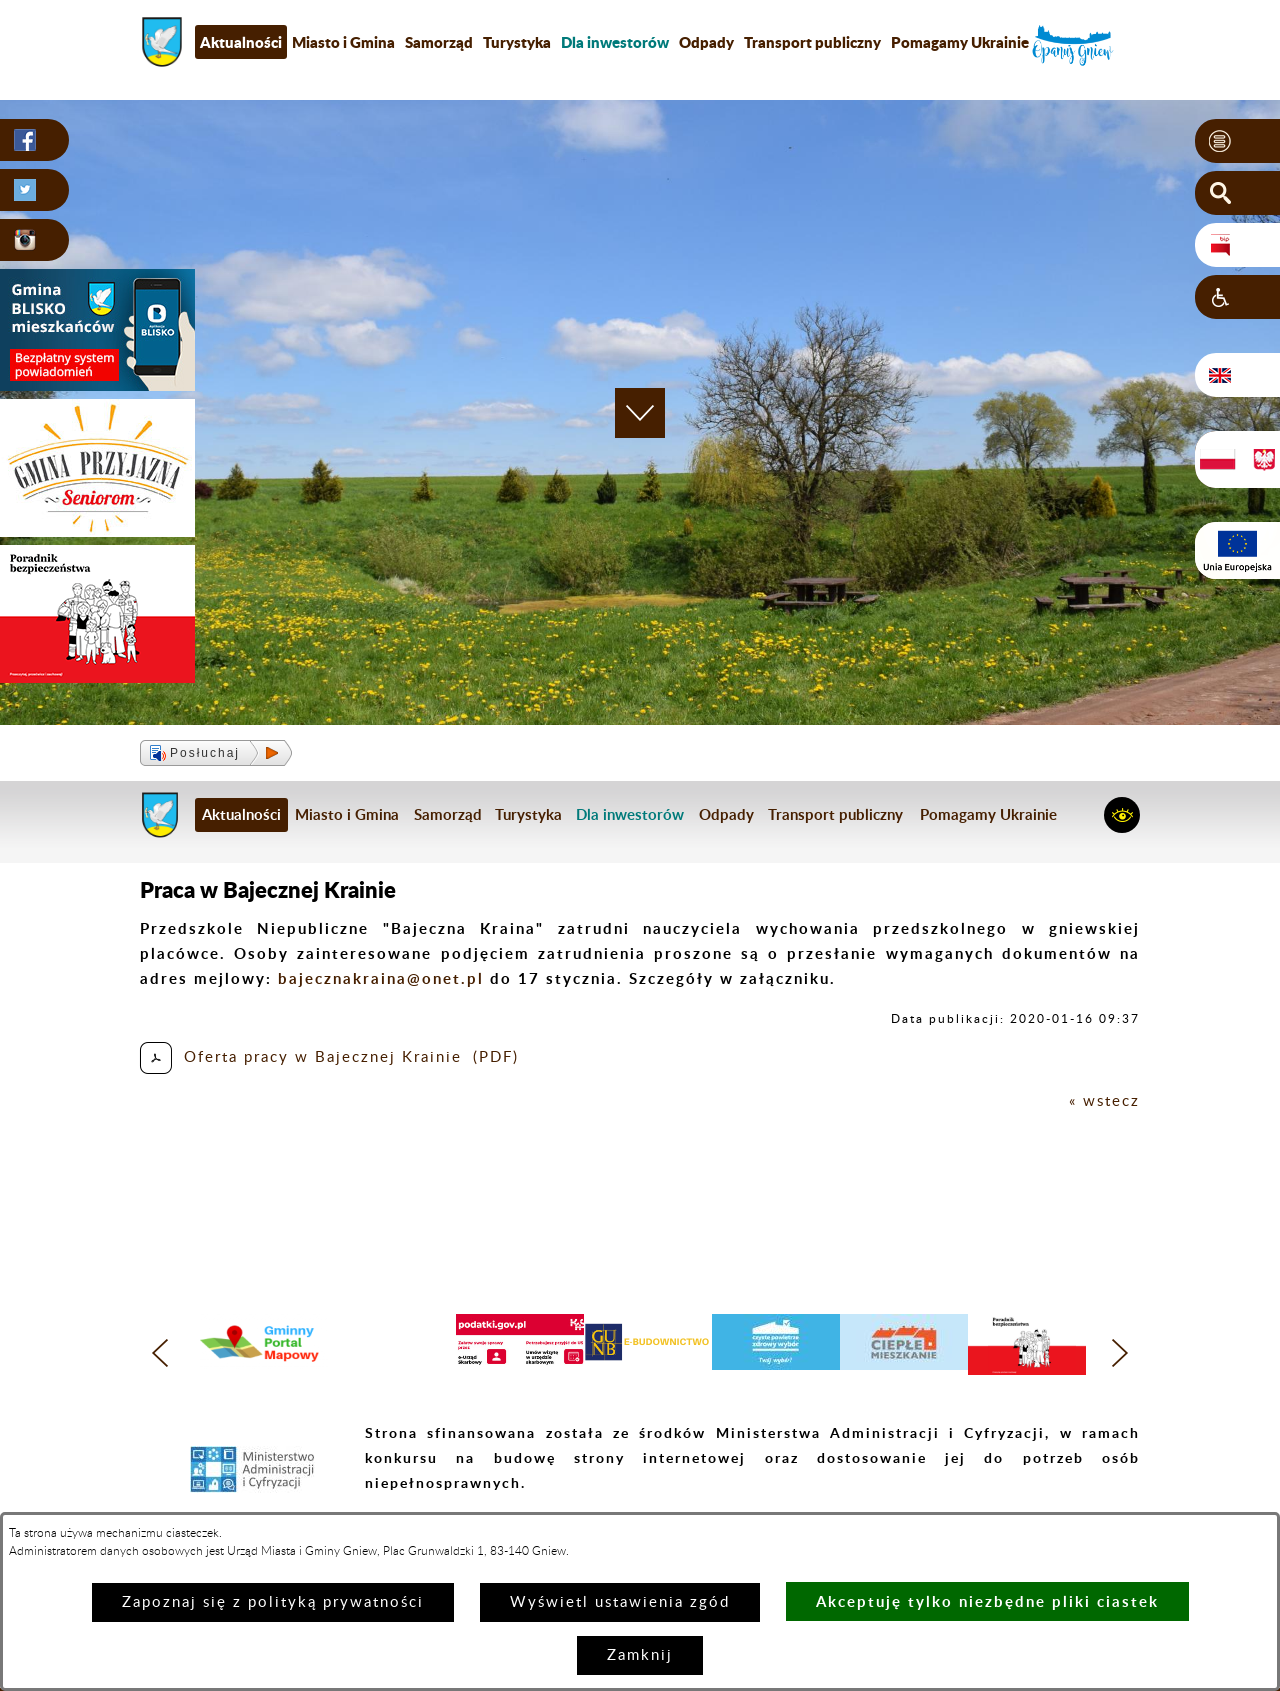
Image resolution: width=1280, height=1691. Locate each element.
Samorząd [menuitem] (439, 42)
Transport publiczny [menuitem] (812, 42)
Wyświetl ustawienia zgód (620, 1602)
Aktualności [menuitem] (241, 42)
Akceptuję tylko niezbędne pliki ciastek (987, 1601)
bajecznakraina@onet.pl (381, 978)
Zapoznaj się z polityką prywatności (273, 1602)
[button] (1237, 141)
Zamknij (640, 1655)
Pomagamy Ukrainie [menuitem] (960, 42)
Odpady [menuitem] (706, 42)
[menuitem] (615, 42)
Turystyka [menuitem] (517, 42)
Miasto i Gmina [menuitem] (343, 42)
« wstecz (1104, 1101)
